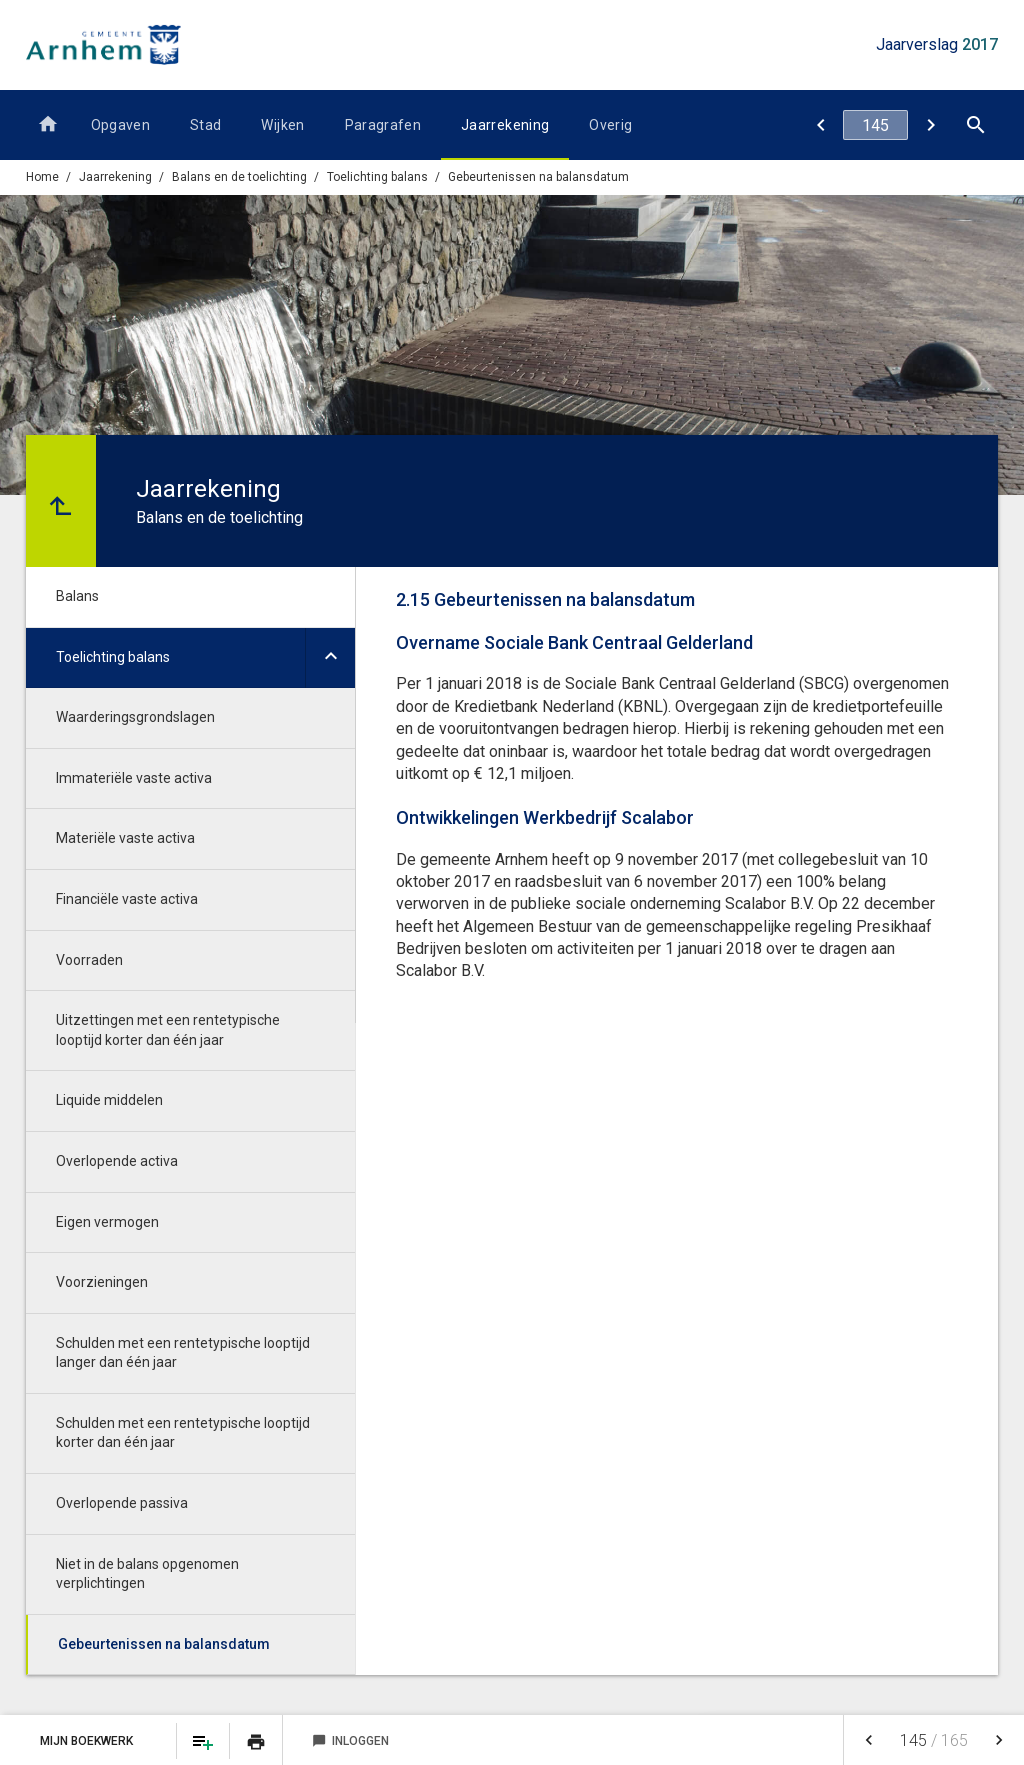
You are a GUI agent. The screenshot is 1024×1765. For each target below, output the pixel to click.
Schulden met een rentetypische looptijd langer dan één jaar (183, 1353)
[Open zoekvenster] (975, 125)
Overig (610, 125)
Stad (205, 125)
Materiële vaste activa (125, 838)
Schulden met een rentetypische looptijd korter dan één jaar (183, 1433)
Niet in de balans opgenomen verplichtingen (147, 1574)
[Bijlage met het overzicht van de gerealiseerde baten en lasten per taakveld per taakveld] (930, 125)
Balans (77, 596)
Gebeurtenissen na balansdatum (538, 177)
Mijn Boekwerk (88, 1741)
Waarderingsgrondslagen (135, 717)
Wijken (282, 125)
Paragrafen (383, 125)
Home (42, 177)
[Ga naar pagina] (875, 125)
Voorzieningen (102, 1282)
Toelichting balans (377, 177)
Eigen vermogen (107, 1222)
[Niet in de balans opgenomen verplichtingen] (820, 125)
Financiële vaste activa (127, 899)
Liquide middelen (109, 1100)
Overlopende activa (117, 1161)
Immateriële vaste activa (134, 778)
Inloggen (350, 1741)
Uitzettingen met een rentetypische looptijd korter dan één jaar (168, 1030)
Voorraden (89, 960)
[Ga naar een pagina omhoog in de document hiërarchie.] (61, 501)
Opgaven (120, 125)
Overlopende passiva (122, 1503)
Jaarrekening (505, 125)
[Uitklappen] (330, 658)
